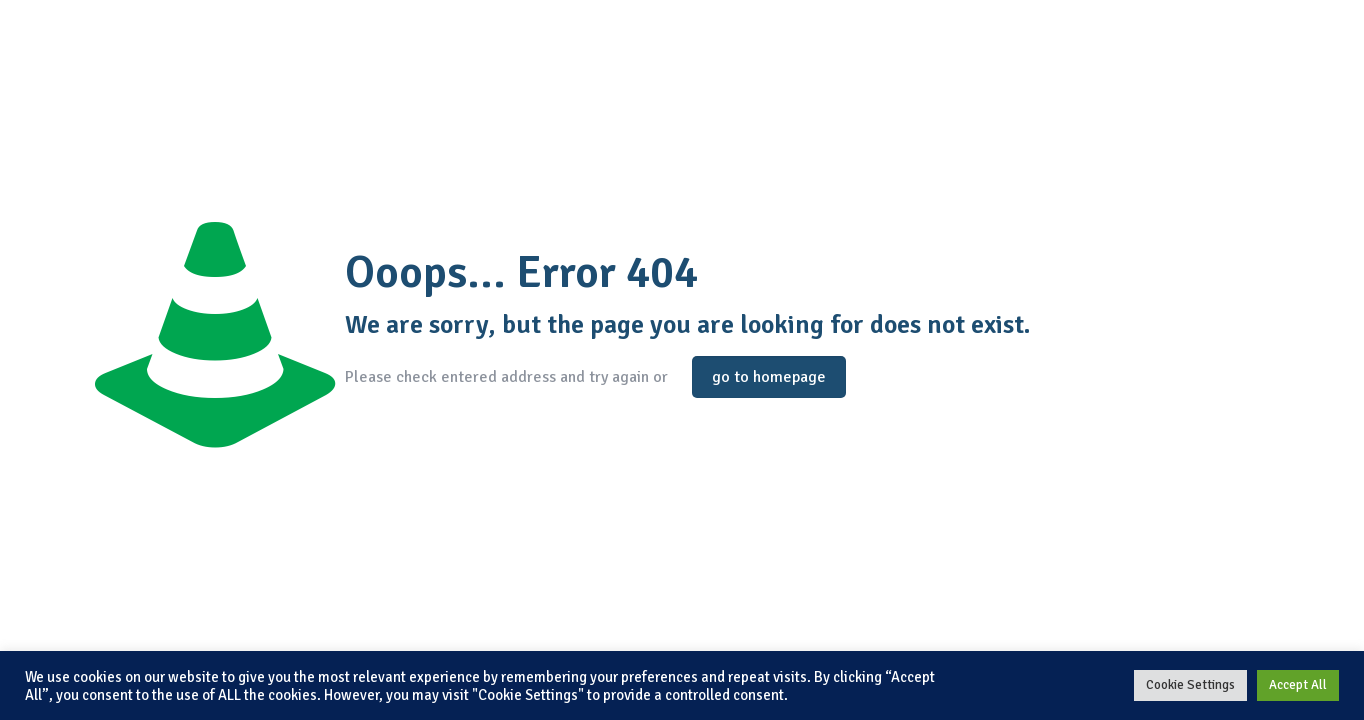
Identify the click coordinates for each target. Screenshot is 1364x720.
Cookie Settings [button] (1190, 685)
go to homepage (769, 377)
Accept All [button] (1298, 685)
